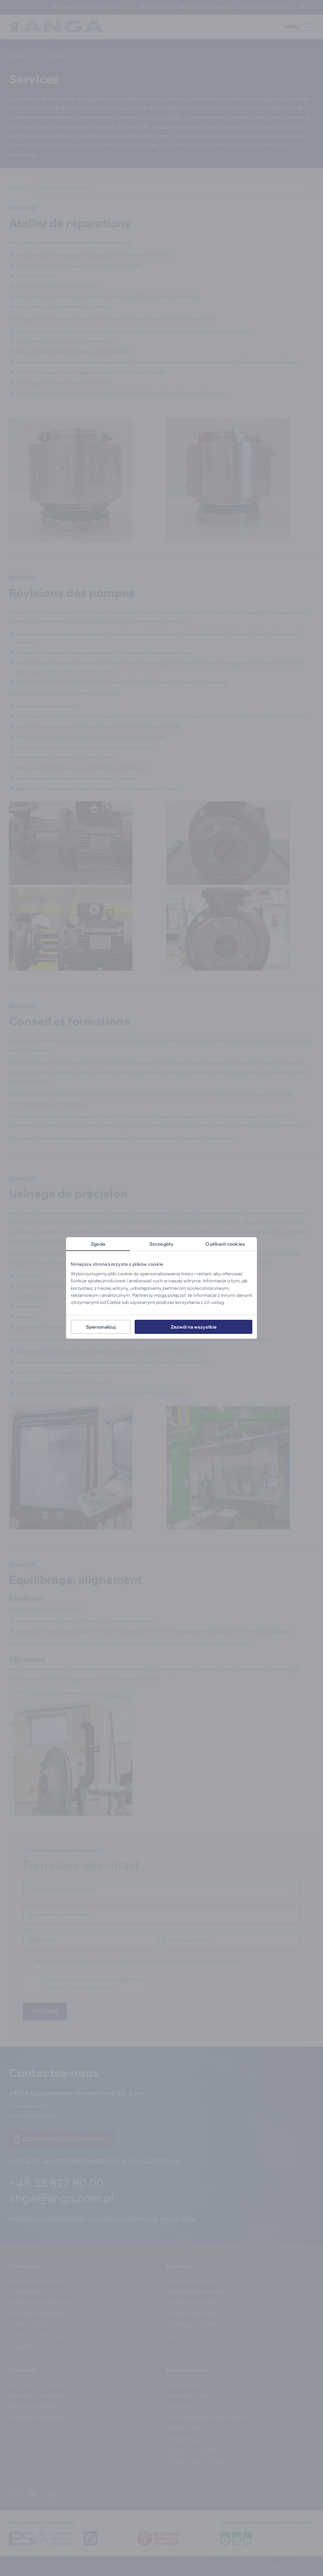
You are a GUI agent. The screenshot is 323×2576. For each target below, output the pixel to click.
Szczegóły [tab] (161, 1244)
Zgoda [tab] (98, 1244)
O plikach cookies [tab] (225, 1244)
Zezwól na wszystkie (194, 1327)
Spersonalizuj (101, 1327)
